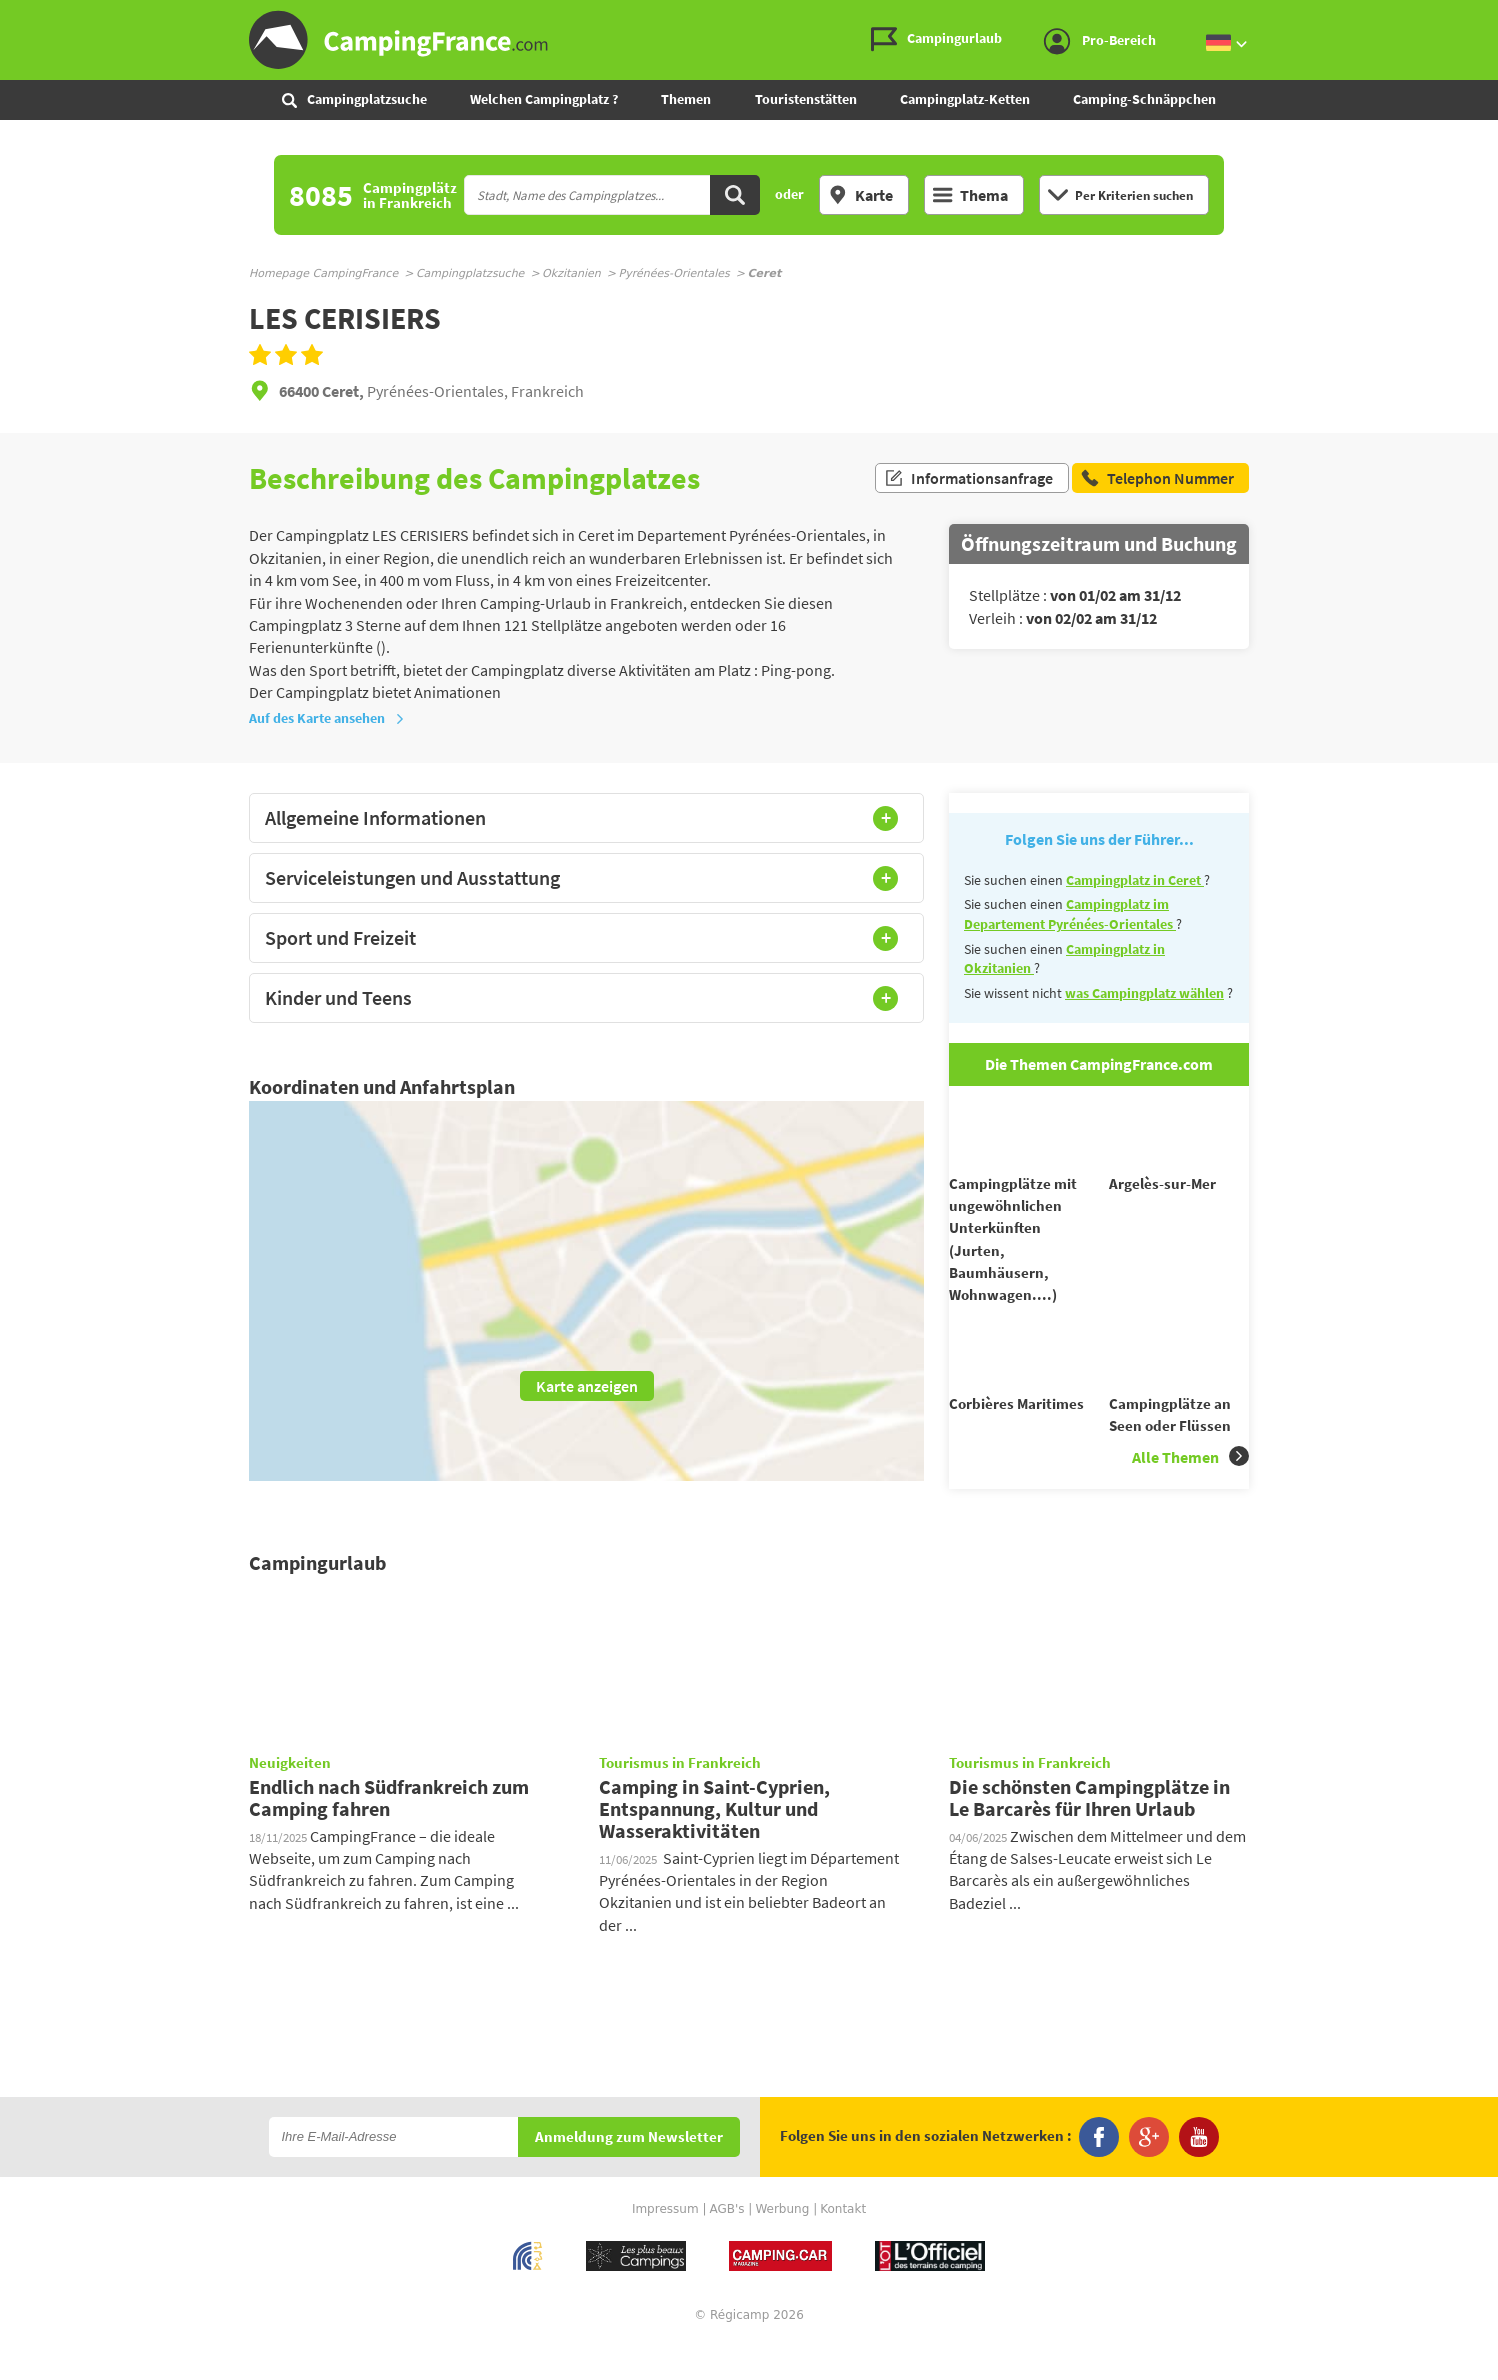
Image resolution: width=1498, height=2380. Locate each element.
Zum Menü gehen (1473, 16)
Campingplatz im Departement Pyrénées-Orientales (1070, 914)
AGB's (726, 2245)
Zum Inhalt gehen (1484, 16)
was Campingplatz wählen (1144, 993)
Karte (860, 195)
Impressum (665, 2245)
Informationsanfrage (968, 478)
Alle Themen (1190, 1492)
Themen (686, 99)
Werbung (782, 2245)
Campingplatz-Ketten (965, 99)
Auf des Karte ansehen (327, 718)
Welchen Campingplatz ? (544, 99)
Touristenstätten (806, 99)
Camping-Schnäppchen (1144, 99)
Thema (970, 195)
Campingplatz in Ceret (1135, 880)
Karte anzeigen (587, 1386)
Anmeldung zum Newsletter (629, 2173)
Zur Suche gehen (1494, 16)
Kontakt (843, 2245)
